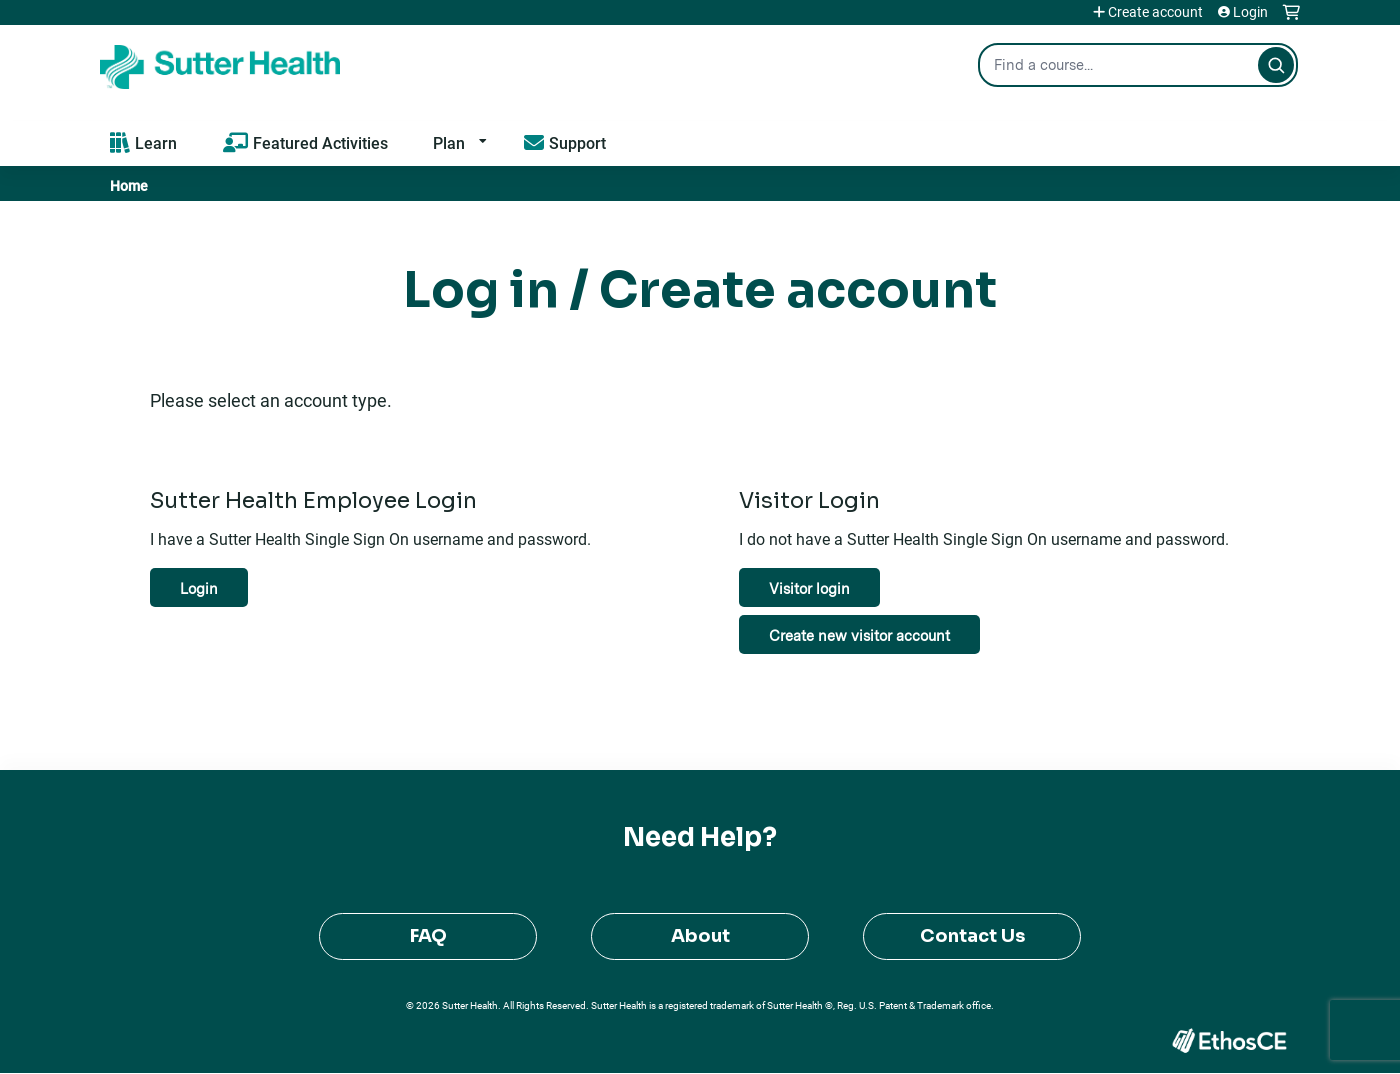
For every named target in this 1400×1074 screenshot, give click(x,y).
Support (577, 142)
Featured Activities (320, 142)
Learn (156, 142)
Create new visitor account (859, 635)
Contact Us (972, 936)
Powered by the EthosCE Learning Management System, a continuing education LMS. (1229, 1040)
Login (1250, 12)
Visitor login (809, 588)
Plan (449, 142)
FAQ (428, 936)
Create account (1155, 12)
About (700, 936)
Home (129, 185)
